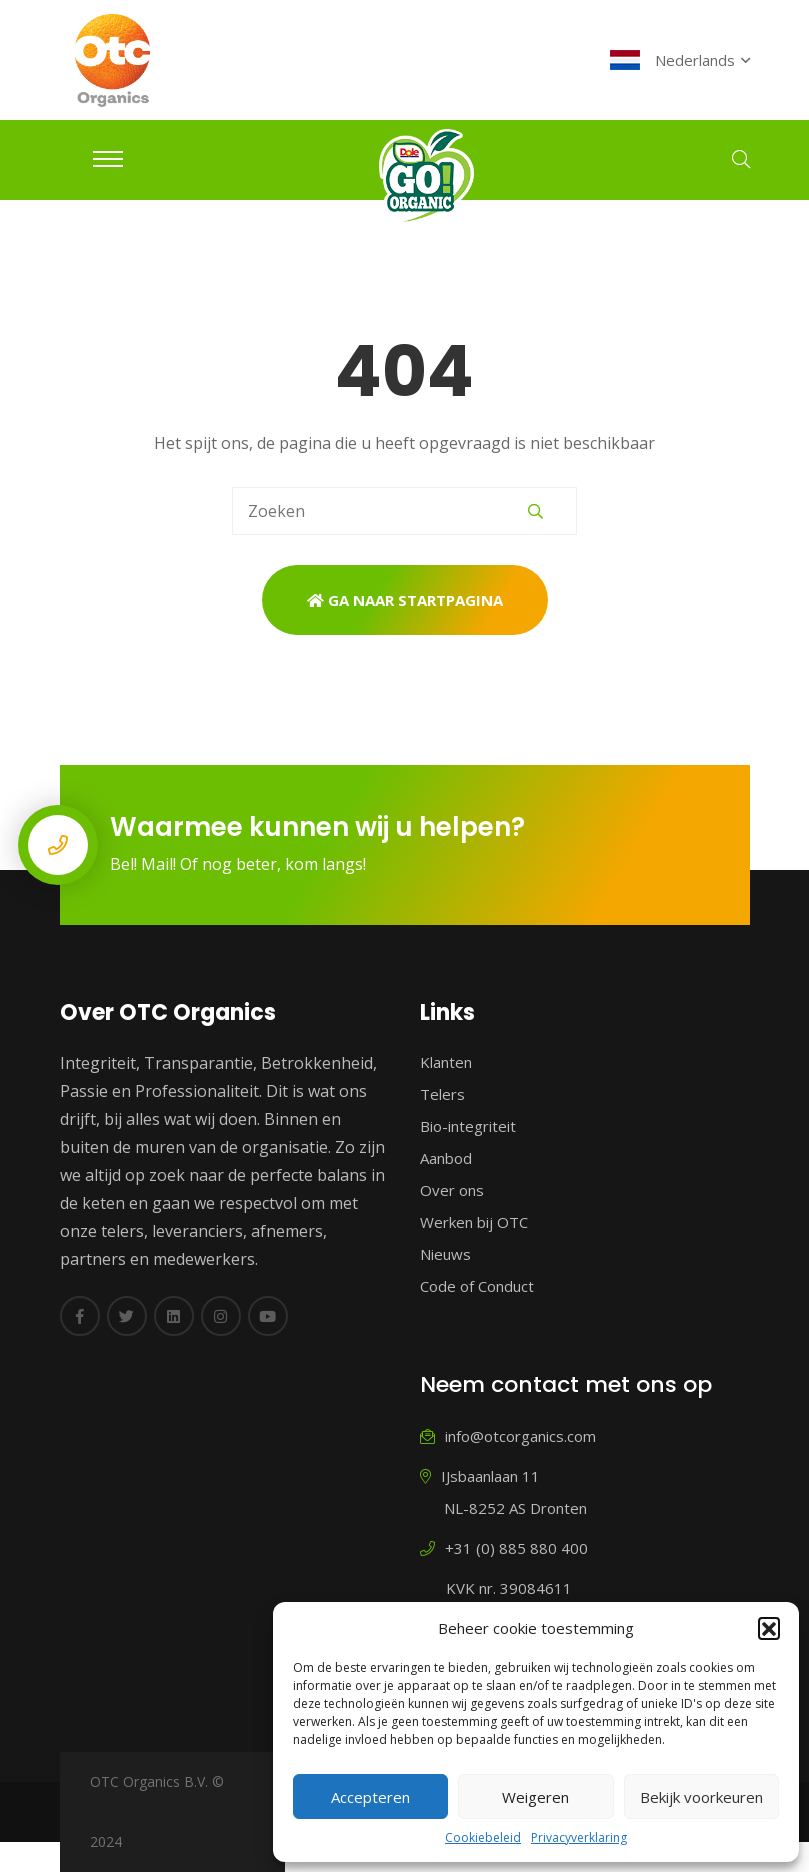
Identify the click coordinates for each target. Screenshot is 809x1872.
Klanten (446, 1062)
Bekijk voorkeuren (701, 1797)
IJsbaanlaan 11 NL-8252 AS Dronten (503, 1492)
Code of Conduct (477, 1286)
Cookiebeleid (483, 1837)
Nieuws (445, 1254)
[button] (769, 1628)
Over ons (452, 1190)
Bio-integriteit (468, 1126)
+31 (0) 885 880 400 (504, 1548)
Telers (442, 1094)
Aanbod (446, 1158)
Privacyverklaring (579, 1837)
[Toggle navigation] (108, 159)
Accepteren (370, 1797)
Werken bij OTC (474, 1222)
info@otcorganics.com (508, 1436)
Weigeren (535, 1797)
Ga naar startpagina (405, 600)
